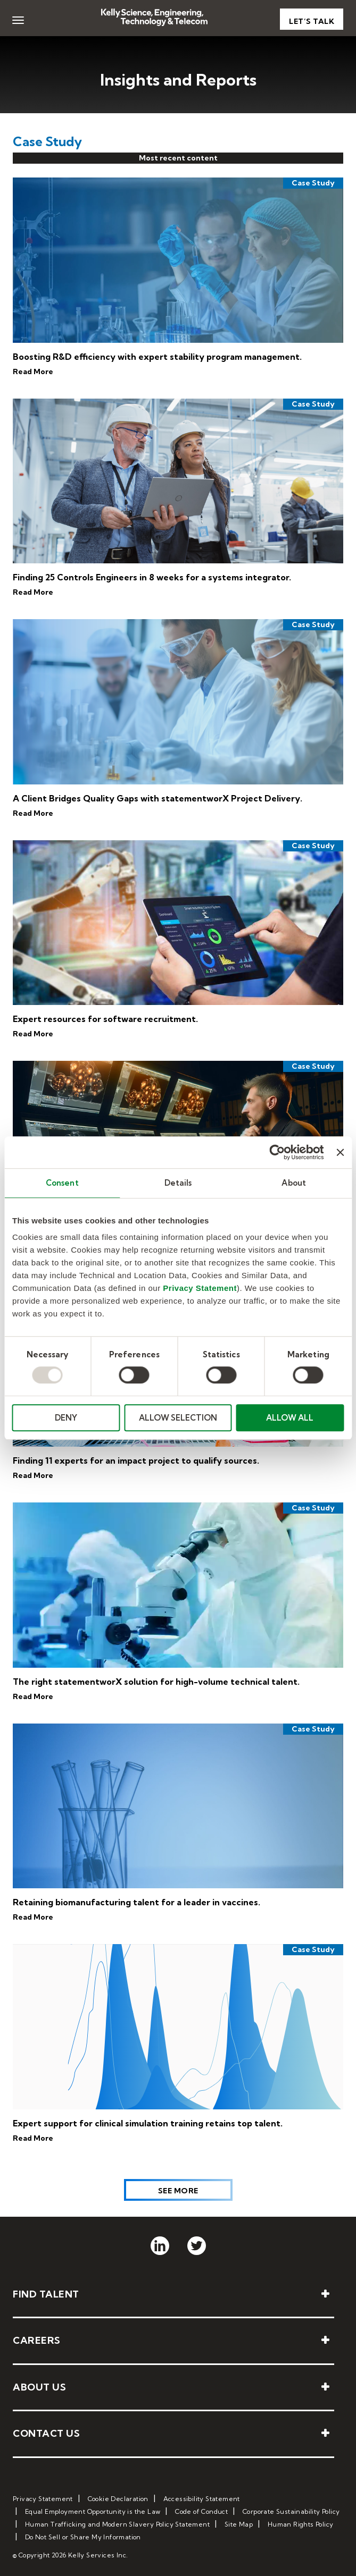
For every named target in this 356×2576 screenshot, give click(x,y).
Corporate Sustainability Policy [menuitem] (291, 2511)
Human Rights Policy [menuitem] (301, 2524)
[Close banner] (340, 1152)
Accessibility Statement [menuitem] (201, 2499)
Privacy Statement (200, 1288)
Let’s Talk (311, 21)
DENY (66, 1418)
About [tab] (294, 1183)
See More (178, 2190)
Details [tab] (178, 1183)
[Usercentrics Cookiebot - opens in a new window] (277, 1152)
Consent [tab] (62, 1183)
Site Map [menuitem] (239, 2524)
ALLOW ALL (289, 1418)
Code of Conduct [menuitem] (201, 2511)
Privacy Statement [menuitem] (43, 2499)
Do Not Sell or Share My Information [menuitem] (83, 2537)
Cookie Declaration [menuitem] (118, 2499)
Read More (33, 371)
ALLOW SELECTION (178, 1418)
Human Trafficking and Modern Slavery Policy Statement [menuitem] (117, 2524)
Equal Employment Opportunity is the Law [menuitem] (93, 2511)
